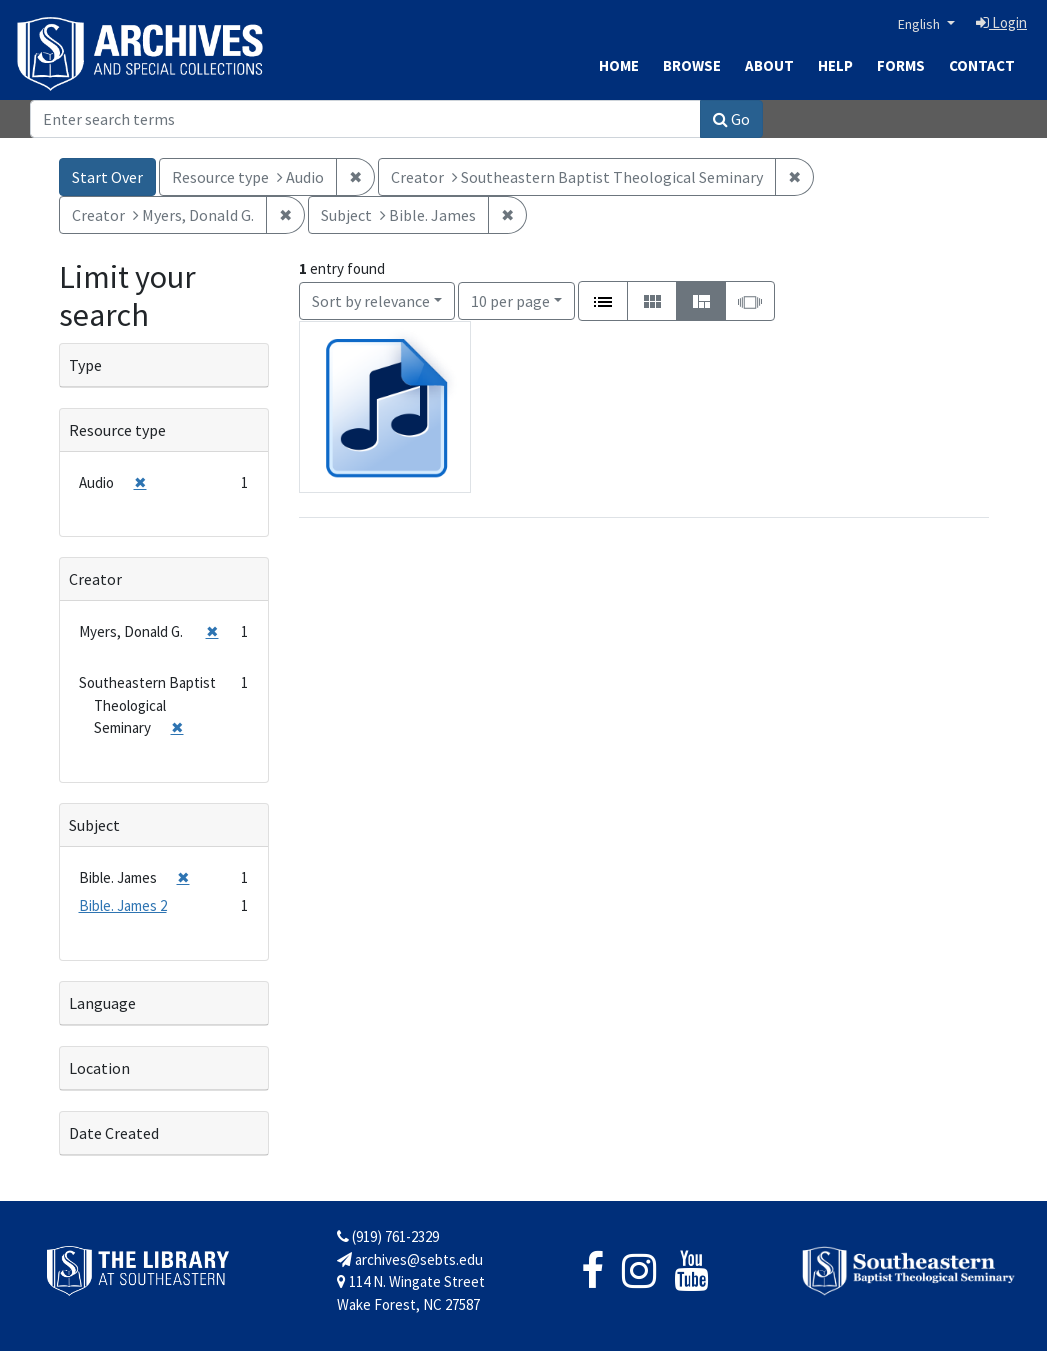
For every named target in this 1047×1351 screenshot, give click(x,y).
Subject (94, 825)
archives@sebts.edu (410, 1259)
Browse (692, 65)
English (920, 24)
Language (102, 1003)
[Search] (365, 119)
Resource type (117, 430)
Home (619, 65)
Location (99, 1068)
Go (731, 119)
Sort (371, 301)
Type (85, 365)
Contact (982, 65)
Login (1001, 22)
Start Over (107, 177)
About (769, 65)
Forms (901, 65)
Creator (95, 579)
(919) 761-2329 (388, 1236)
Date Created (114, 1133)
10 (510, 299)
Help (835, 65)
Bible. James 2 (123, 905)
